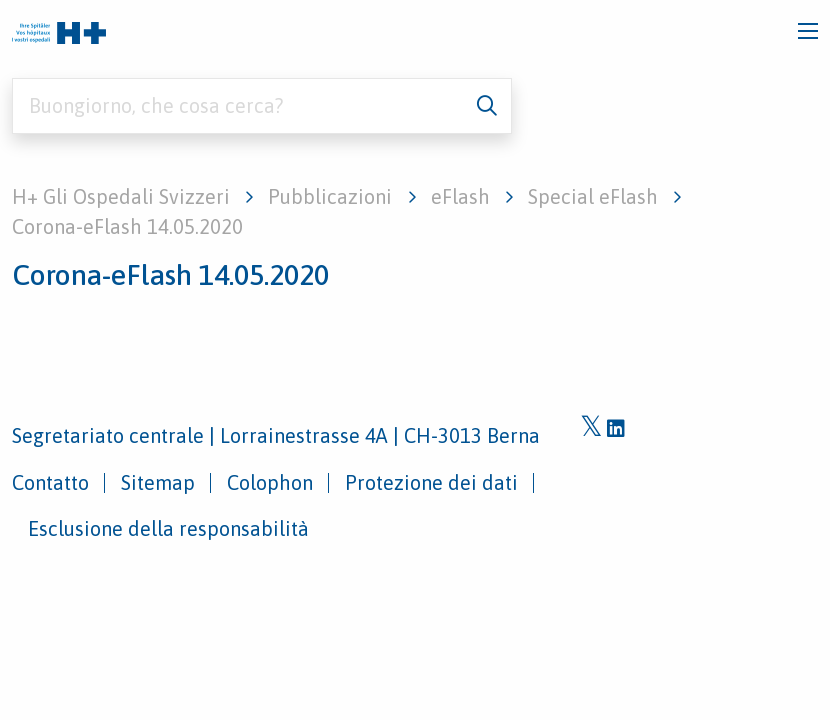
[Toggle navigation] (808, 31)
